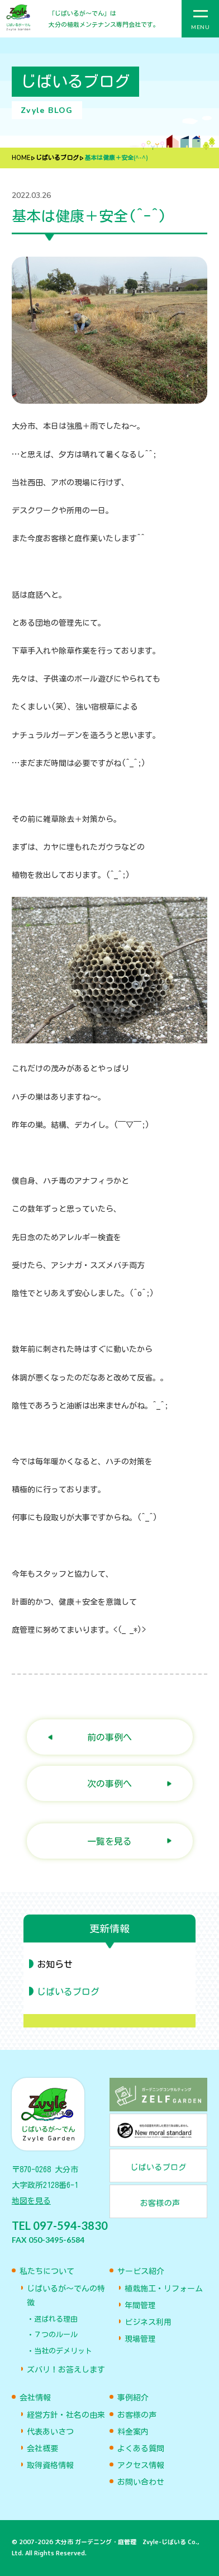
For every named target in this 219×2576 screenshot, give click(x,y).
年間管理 (140, 2305)
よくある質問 (140, 2448)
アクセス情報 (140, 2465)
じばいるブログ (57, 158)
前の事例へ (109, 1737)
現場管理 (140, 2339)
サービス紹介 (140, 2271)
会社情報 (35, 2398)
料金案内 (133, 2432)
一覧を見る (109, 1841)
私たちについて (47, 2271)
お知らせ (55, 1964)
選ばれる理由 (56, 2319)
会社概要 (42, 2448)
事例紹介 (133, 2398)
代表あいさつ (50, 2432)
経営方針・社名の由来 (66, 2415)
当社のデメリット (63, 2351)
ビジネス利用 (148, 2322)
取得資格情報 (50, 2465)
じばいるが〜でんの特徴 (66, 2295)
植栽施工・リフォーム (164, 2289)
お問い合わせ (140, 2482)
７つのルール (56, 2334)
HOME (21, 158)
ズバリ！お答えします (66, 2370)
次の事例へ (109, 1783)
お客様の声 (136, 2415)
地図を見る (31, 2201)
